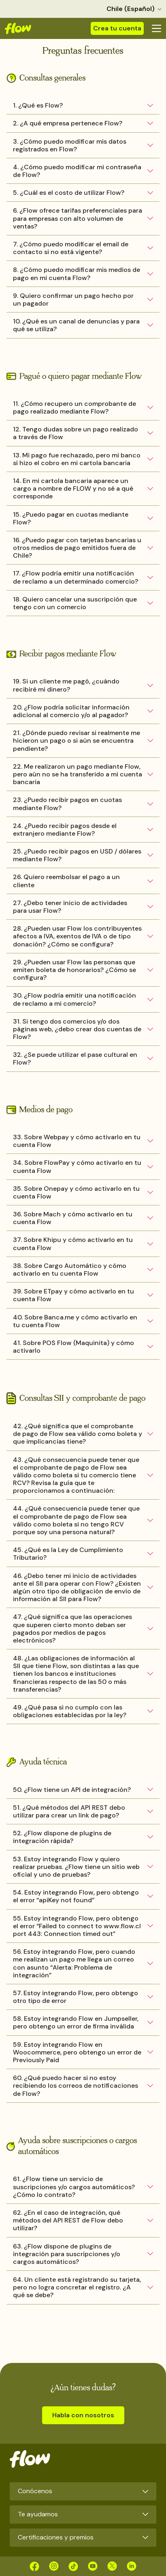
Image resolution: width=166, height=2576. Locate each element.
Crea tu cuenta (117, 28)
